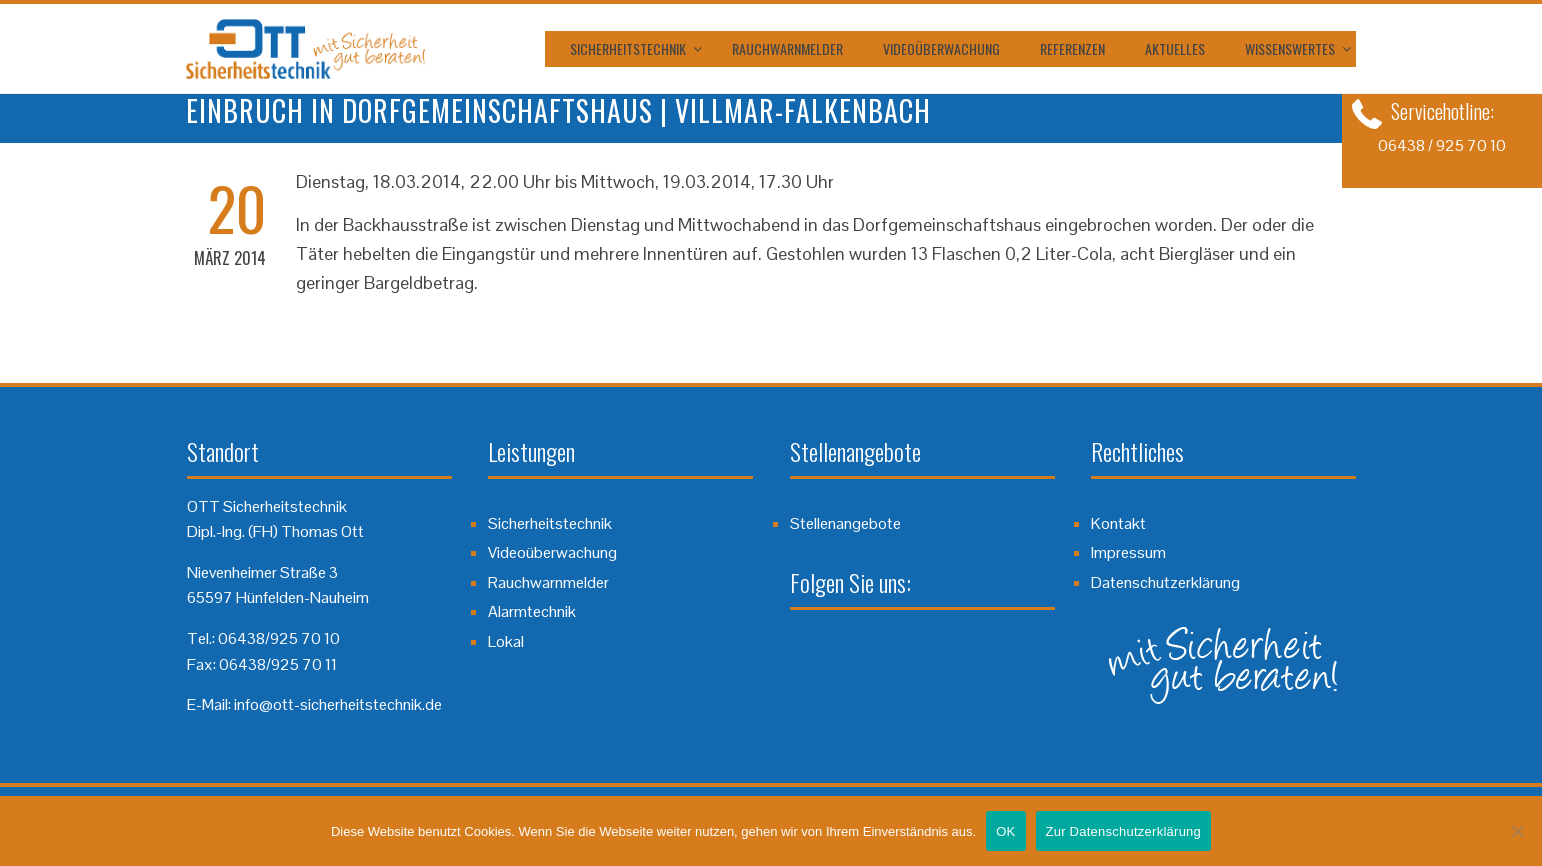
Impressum (1128, 552)
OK (1005, 831)
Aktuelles (1175, 48)
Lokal (506, 641)
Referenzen (1072, 48)
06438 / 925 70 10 (1442, 145)
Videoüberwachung (941, 48)
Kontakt (1118, 523)
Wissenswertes (1290, 48)
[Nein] (1517, 831)
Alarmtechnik (532, 611)
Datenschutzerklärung (1165, 582)
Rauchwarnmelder (787, 48)
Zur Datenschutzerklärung (1124, 831)
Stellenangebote (845, 523)
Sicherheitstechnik (628, 48)
